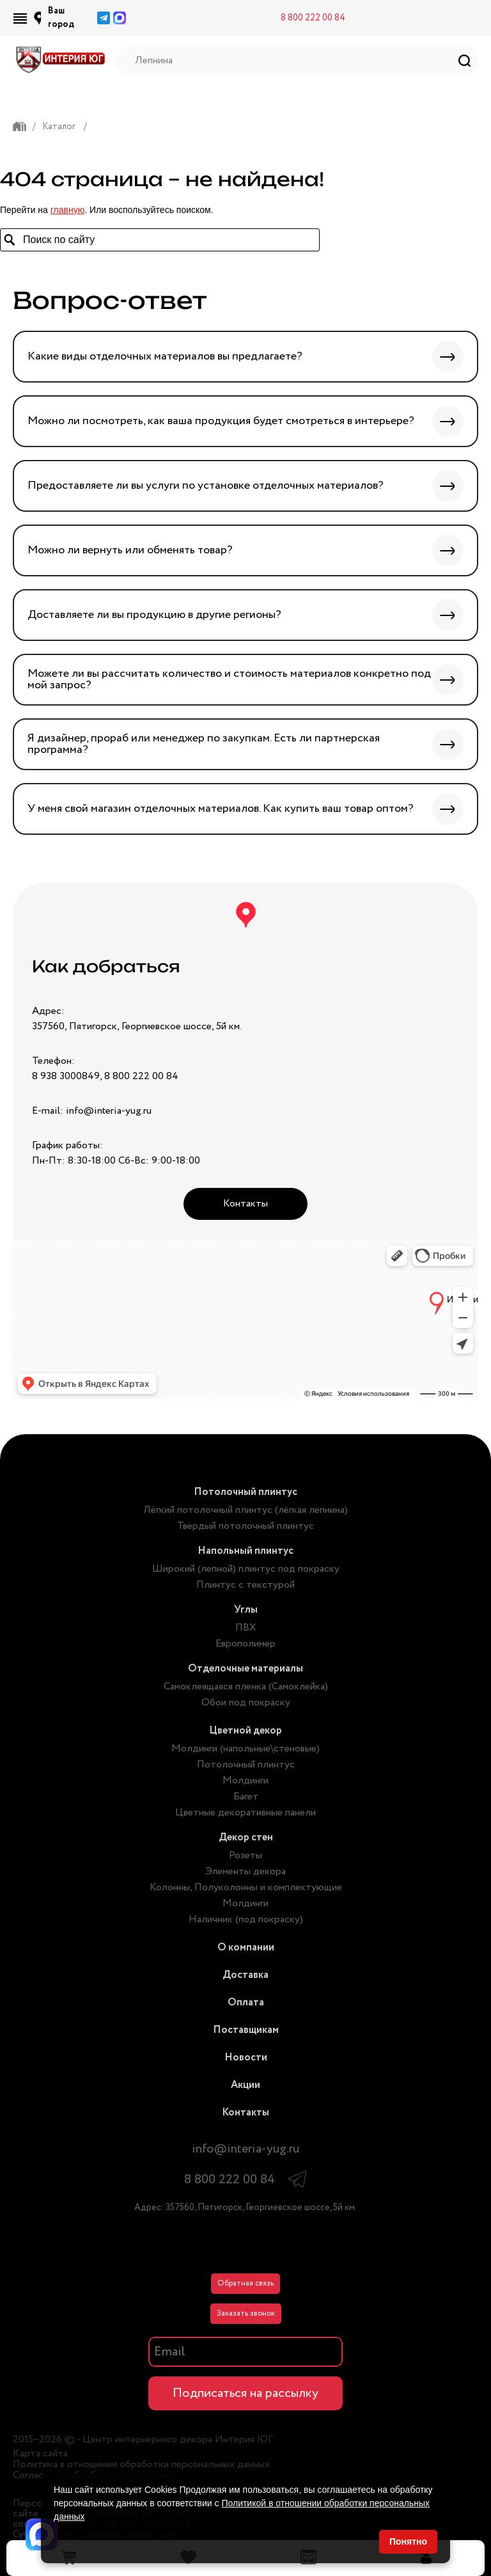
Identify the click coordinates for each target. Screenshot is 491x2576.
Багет (245, 1796)
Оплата (246, 2002)
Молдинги (245, 1780)
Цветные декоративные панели (245, 1812)
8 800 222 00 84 (313, 18)
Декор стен (246, 1837)
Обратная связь (245, 2283)
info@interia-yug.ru (245, 2149)
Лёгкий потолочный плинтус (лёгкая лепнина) (245, 1510)
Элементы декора (245, 1871)
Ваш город (61, 17)
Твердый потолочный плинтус (245, 1526)
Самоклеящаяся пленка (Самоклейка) (246, 1686)
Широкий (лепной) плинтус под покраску (245, 1568)
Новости (245, 2057)
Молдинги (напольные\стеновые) (245, 1748)
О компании (245, 1947)
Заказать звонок (246, 2313)
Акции (245, 2085)
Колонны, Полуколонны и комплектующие (246, 1887)
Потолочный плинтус (245, 1492)
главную (67, 210)
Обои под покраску (245, 1702)
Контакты (245, 1203)
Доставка (245, 1975)
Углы (246, 1609)
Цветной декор (245, 1730)
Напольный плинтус (245, 1551)
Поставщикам (246, 2030)
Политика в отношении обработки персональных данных (141, 2465)
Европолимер (245, 1643)
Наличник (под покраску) (246, 1919)
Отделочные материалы (245, 1668)
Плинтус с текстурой (245, 1584)
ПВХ (245, 1627)
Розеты (245, 1855)
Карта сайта (40, 2454)
